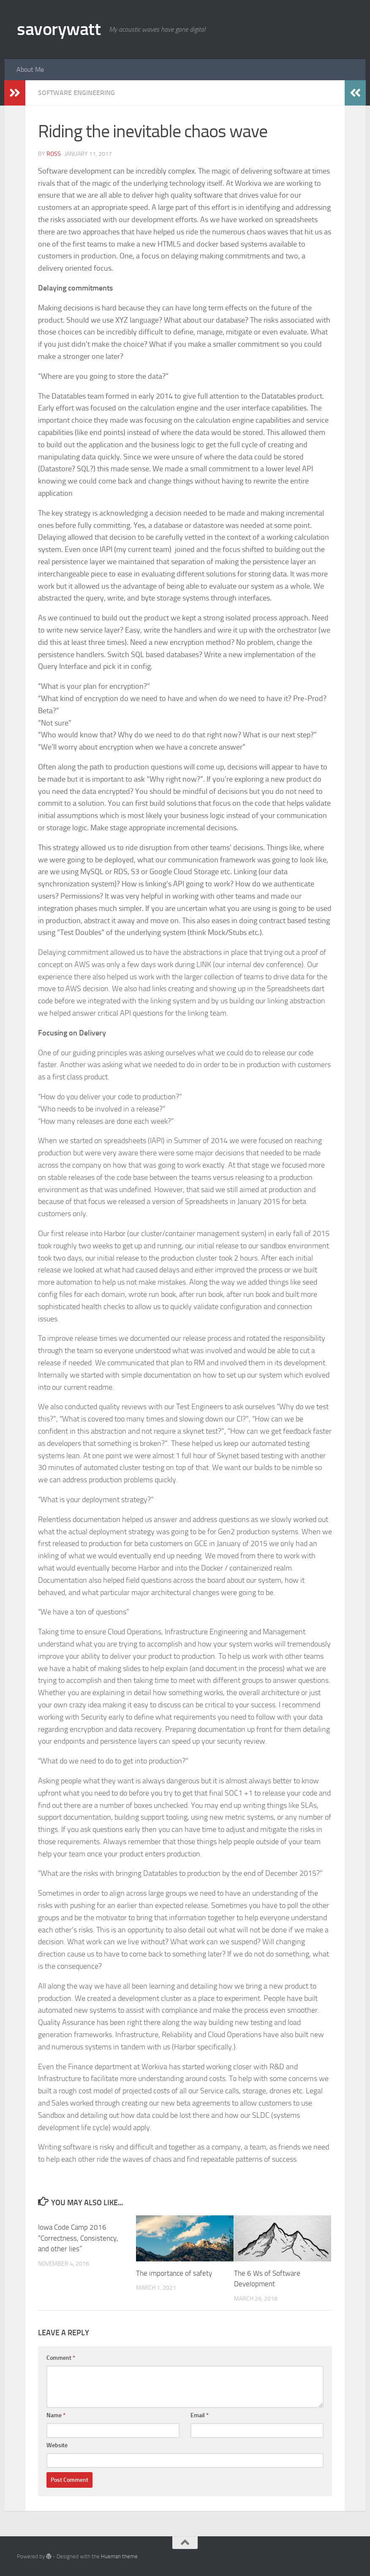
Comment (60, 2357)
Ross (53, 154)
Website (57, 2445)
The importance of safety (174, 2273)
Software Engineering (76, 93)
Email (199, 2415)
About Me (30, 69)
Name (55, 2415)
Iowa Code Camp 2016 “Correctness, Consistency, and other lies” (78, 2238)
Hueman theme (119, 2556)
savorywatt (59, 29)
